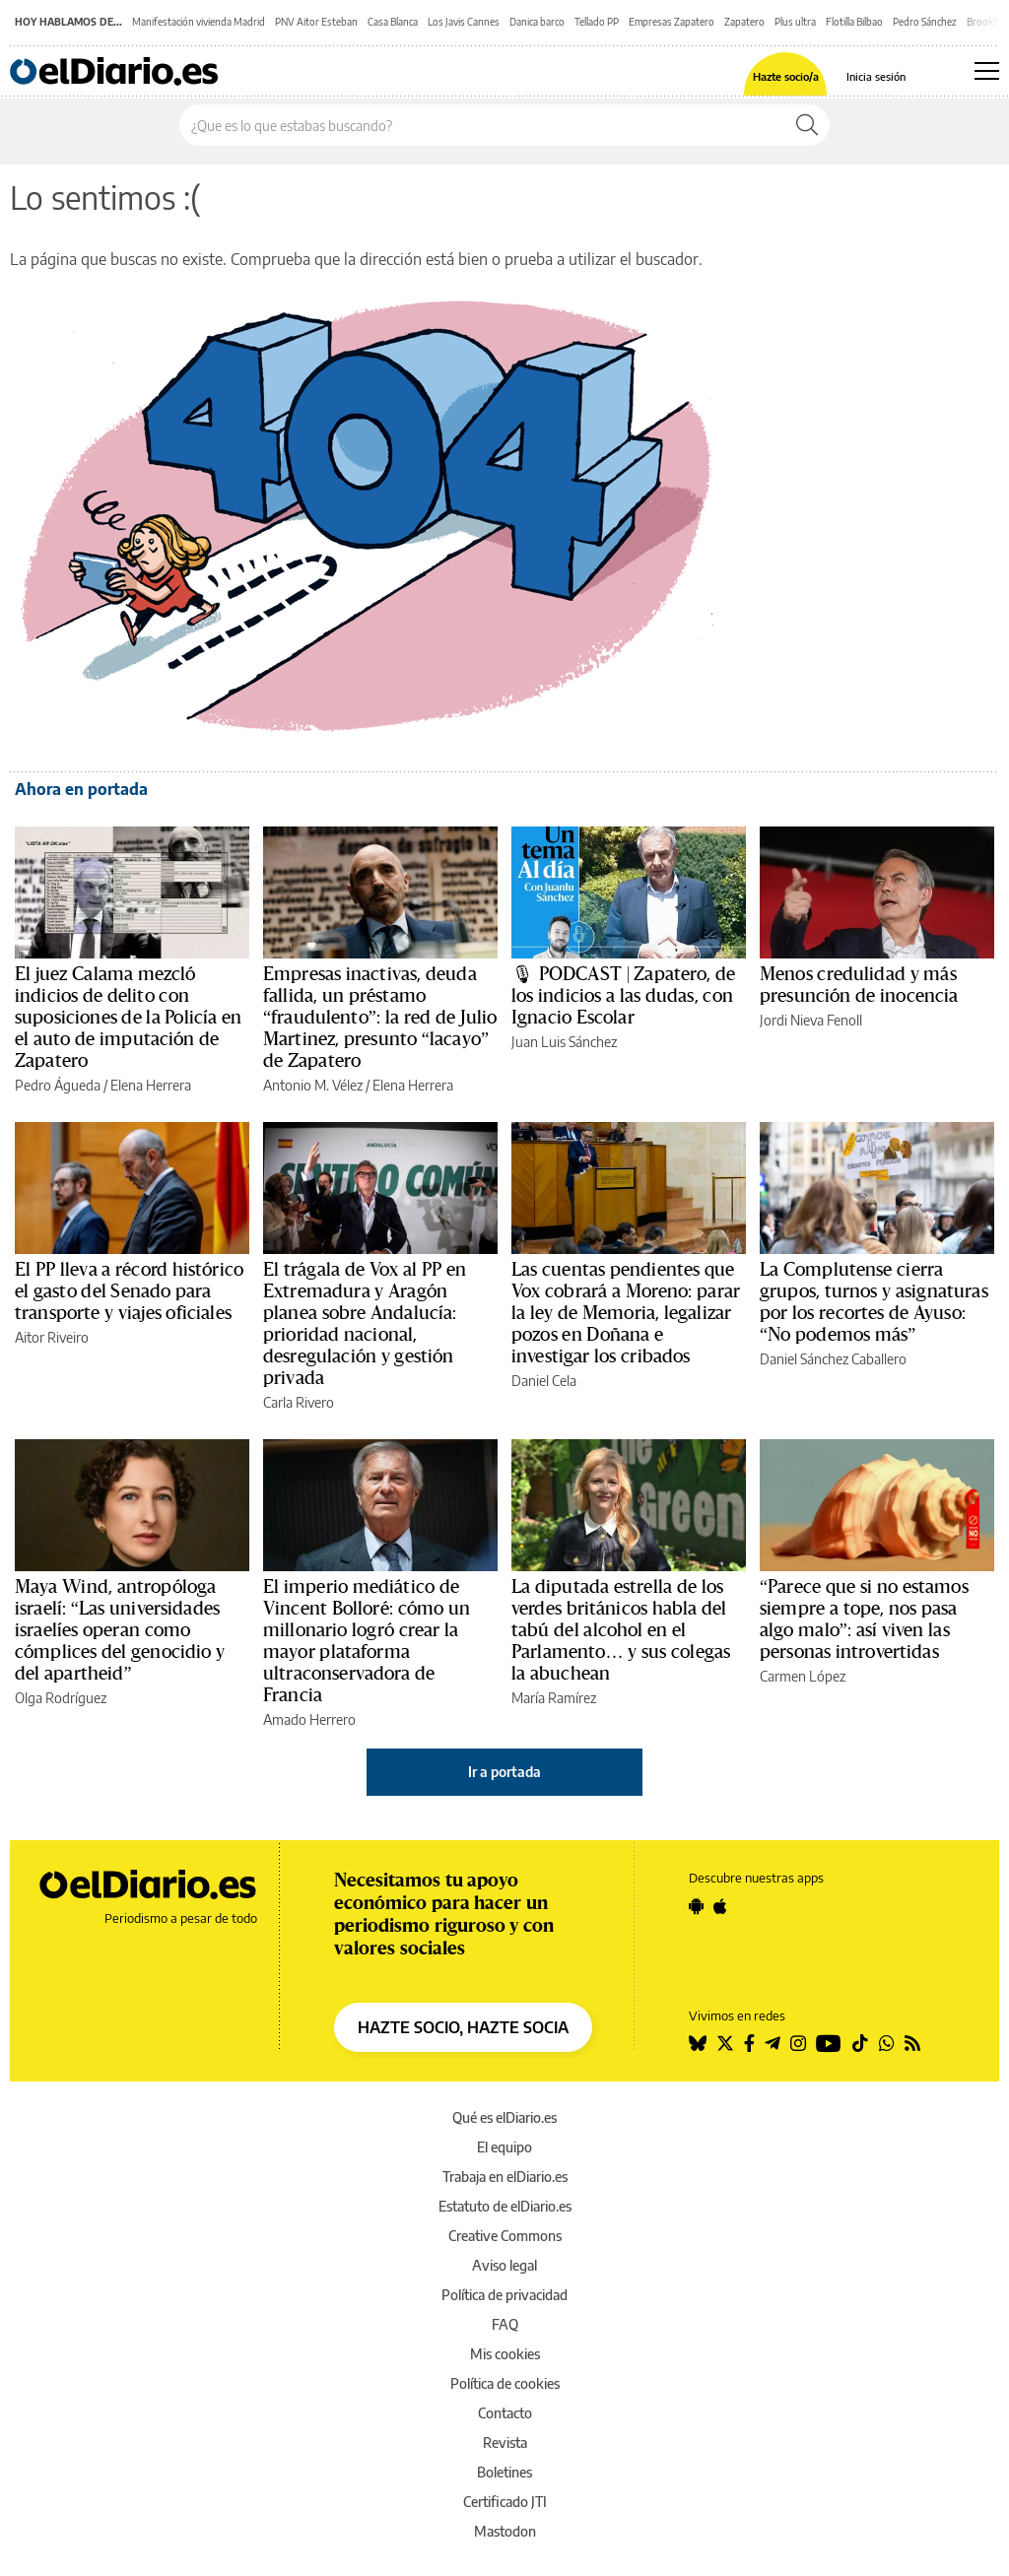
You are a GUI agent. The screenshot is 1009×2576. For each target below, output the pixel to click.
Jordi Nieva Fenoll (811, 1020)
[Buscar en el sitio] (482, 125)
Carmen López (802, 1676)
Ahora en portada (81, 789)
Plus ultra (795, 22)
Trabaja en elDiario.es (505, 2176)
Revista (505, 2442)
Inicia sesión (876, 76)
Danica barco (537, 22)
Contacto (505, 2413)
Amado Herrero (309, 1719)
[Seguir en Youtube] (828, 2043)
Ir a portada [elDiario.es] (504, 1771)
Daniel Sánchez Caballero (833, 1359)
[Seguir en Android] (696, 1906)
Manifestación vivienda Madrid (198, 22)
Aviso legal (504, 2265)
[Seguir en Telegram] (772, 2043)
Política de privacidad (504, 2294)
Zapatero (744, 22)
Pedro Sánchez (925, 22)
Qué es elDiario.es (504, 2117)
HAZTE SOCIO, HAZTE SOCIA (463, 2027)
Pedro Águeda (58, 1085)
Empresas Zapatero (671, 22)
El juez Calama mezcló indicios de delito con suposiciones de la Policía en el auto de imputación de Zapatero (128, 1017)
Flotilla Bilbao (854, 22)
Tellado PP (596, 22)
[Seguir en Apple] (720, 1906)
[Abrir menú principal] (987, 71)
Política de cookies (505, 2383)
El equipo (504, 2147)
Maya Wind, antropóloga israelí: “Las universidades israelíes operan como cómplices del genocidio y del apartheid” (120, 1630)
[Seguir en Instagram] (798, 2043)
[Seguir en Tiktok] (860, 2043)
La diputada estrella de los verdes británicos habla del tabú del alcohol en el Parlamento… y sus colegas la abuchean (620, 1630)
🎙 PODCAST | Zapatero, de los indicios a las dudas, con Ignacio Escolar (623, 995)
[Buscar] (807, 125)
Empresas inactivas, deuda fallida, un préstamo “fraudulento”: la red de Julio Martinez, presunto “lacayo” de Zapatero (380, 1017)
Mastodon (505, 2531)
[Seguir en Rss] (912, 2043)
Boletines (504, 2472)
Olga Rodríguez (60, 1697)
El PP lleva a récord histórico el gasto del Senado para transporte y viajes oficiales (129, 1291)
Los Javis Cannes (464, 22)
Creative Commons (505, 2235)
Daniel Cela (543, 1380)
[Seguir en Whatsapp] (887, 2043)
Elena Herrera (150, 1085)
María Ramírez (553, 1697)
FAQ (505, 2324)
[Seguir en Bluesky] (697, 2043)
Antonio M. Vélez (313, 1085)
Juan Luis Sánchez (564, 1041)
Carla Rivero (298, 1402)
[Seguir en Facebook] (749, 2043)
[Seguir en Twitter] (725, 2043)
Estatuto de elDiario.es (505, 2206)
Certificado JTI (505, 2501)
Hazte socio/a (786, 76)
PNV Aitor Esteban (316, 22)
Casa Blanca (393, 22)
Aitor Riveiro (52, 1337)
